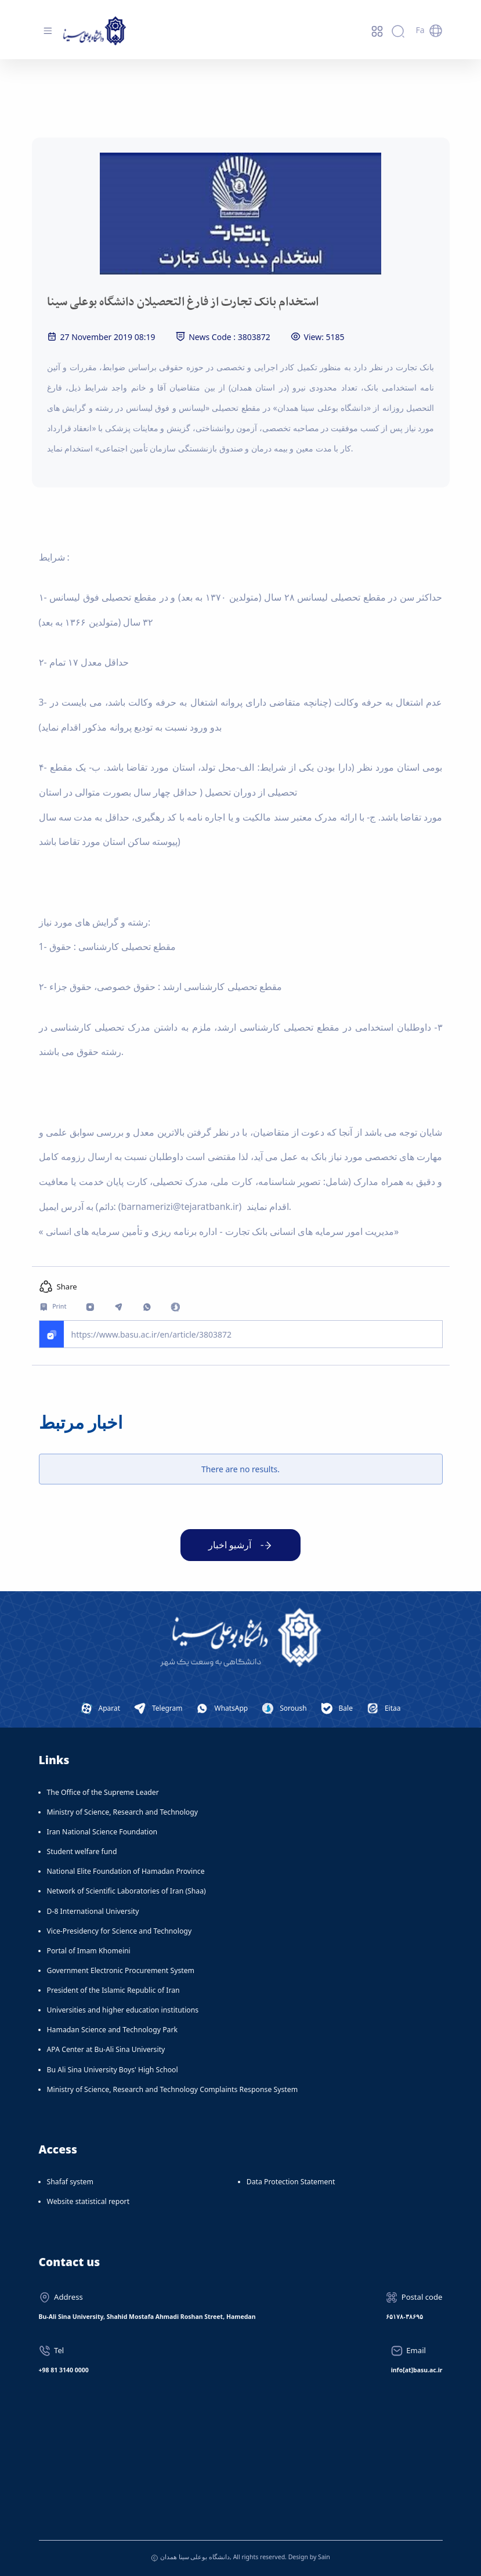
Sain (324, 2557)
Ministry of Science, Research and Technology (122, 1812)
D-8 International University (93, 1911)
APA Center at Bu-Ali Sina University (106, 2049)
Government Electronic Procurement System (121, 1970)
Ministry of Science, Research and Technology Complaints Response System (172, 2089)
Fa (419, 29)
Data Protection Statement (291, 2182)
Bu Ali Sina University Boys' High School (112, 2070)
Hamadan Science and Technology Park (112, 2030)
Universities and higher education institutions (123, 2010)
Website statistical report (88, 2201)
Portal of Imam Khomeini (89, 1951)
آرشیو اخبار (229, 1544)
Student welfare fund (82, 1851)
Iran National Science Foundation (102, 1832)
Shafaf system (70, 2182)
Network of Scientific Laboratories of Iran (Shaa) (126, 1891)
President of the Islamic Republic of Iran (113, 1990)
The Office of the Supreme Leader (103, 1792)
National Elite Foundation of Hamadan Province (126, 1871)
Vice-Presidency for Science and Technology (119, 1931)
